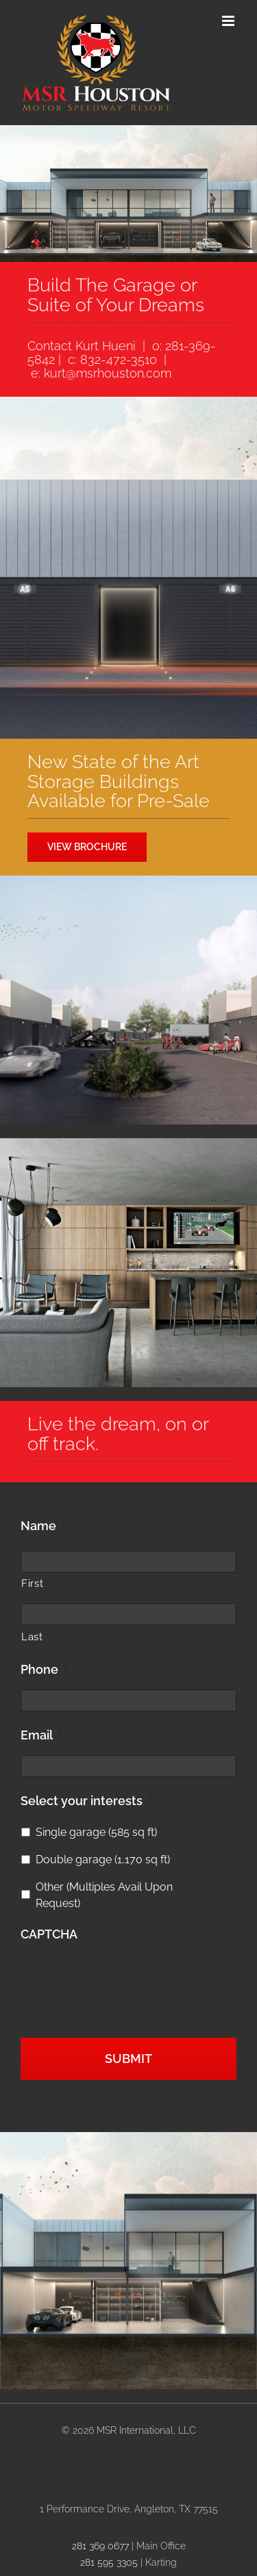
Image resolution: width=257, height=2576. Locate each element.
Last (32, 1636)
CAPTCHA (49, 1934)
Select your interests (86, 1800)
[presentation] (125, 1979)
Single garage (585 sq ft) (96, 1832)
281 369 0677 (100, 2545)
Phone (44, 1669)
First (32, 1583)
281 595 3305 (109, 2562)
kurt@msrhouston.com (107, 373)
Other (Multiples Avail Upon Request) (104, 1895)
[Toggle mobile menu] (229, 21)
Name (43, 1526)
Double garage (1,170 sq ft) (103, 1859)
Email (41, 1735)
